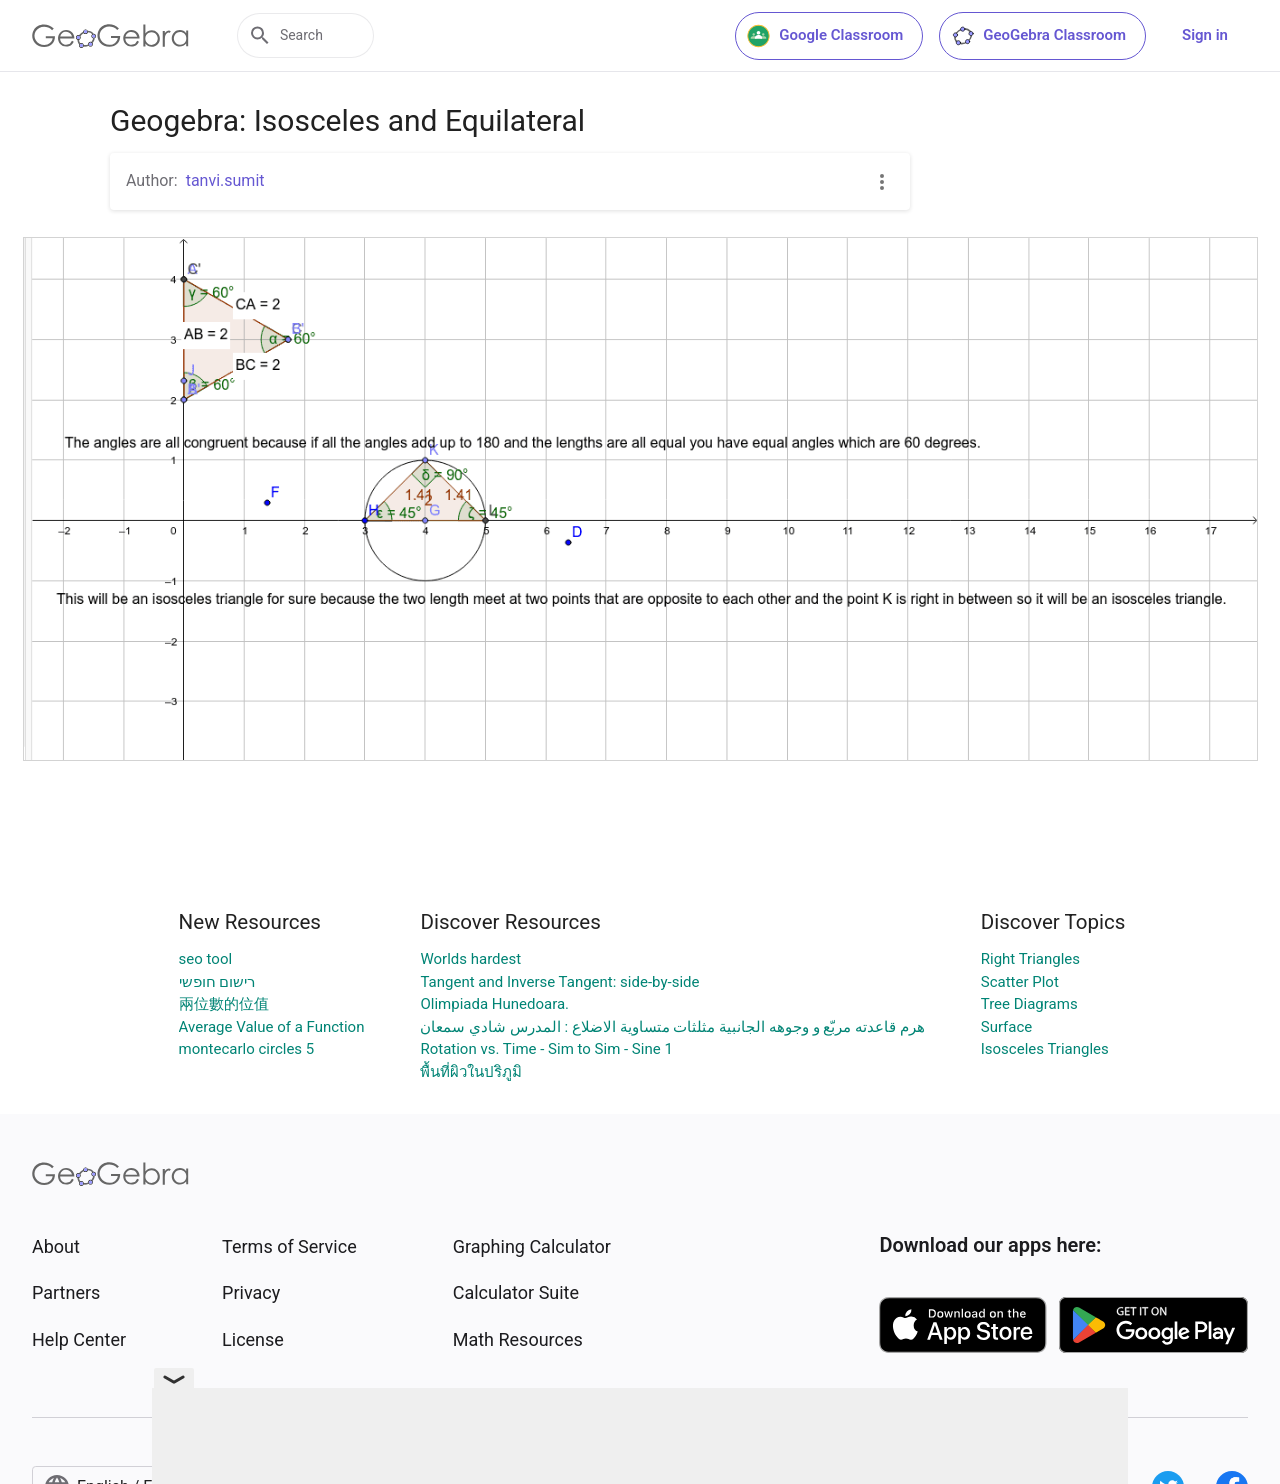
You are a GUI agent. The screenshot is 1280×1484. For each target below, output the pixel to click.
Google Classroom (825, 36)
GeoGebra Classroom (1038, 36)
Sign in (1205, 35)
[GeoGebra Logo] (110, 36)
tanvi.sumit (225, 180)
